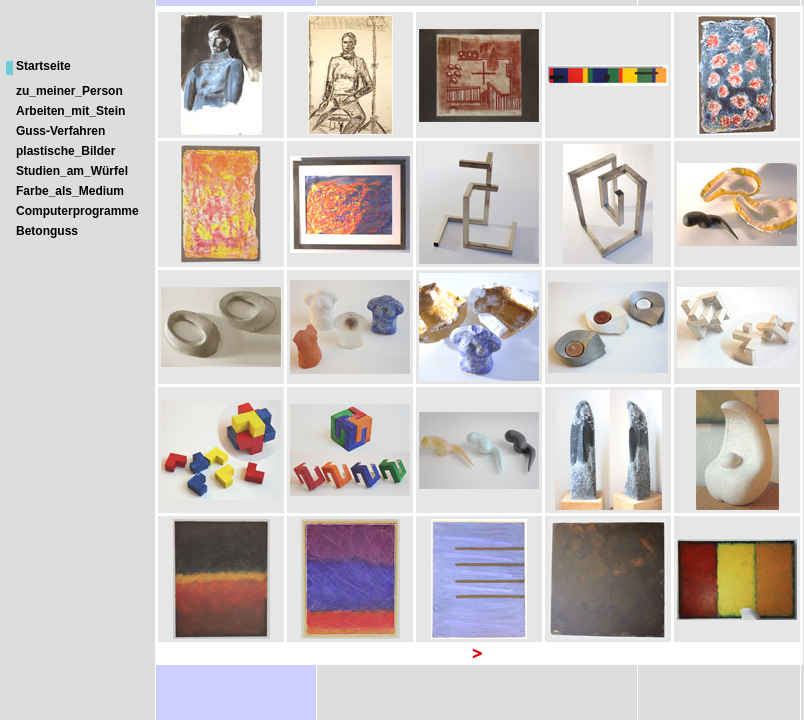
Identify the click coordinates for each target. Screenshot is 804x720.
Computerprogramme (77, 211)
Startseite (43, 66)
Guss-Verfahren (60, 131)
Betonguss (47, 231)
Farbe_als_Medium (70, 191)
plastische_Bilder (65, 151)
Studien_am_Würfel (72, 171)
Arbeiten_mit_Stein (70, 111)
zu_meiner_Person (69, 91)
